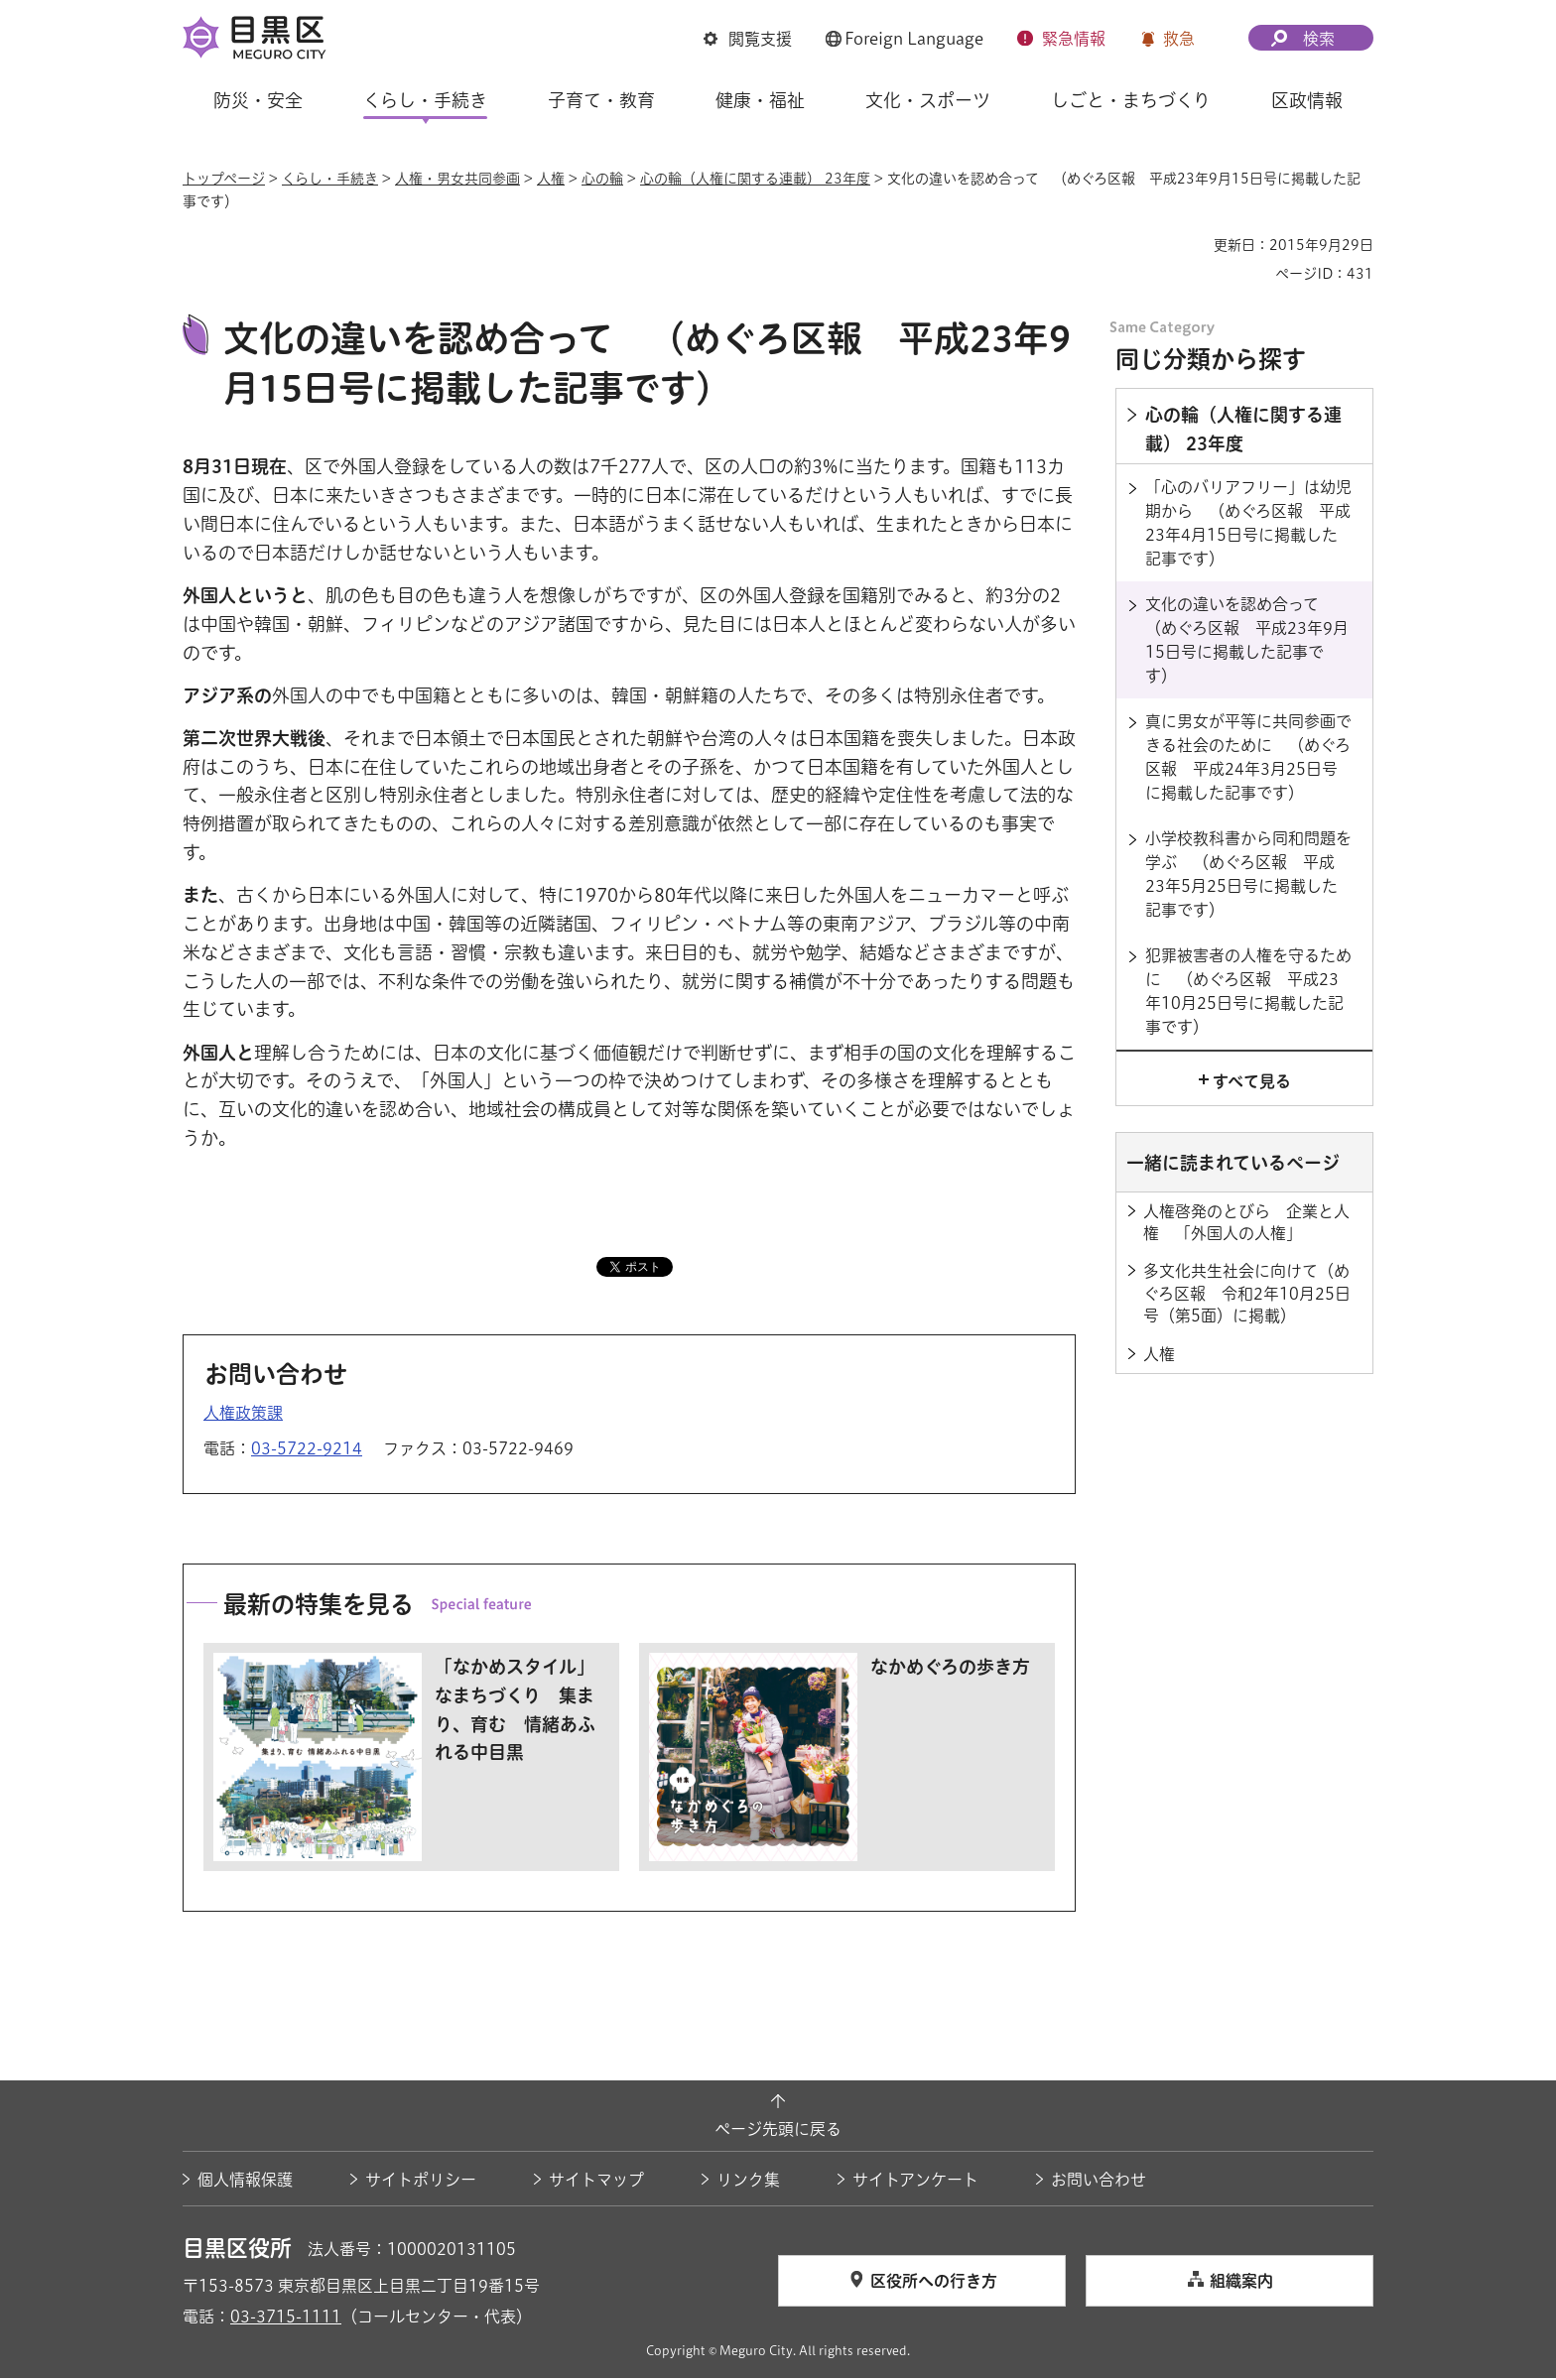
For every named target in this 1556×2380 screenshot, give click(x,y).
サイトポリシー (420, 2182)
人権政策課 (243, 1416)
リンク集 (748, 2182)
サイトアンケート (915, 2182)
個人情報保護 (245, 2182)
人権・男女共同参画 (457, 179)
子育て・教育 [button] (601, 100)
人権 (551, 179)
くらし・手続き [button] (425, 100)
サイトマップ (596, 2182)
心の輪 (602, 179)
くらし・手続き (330, 179)
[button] (748, 39)
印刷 (1191, 245)
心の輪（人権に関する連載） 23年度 (755, 179)
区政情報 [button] (1307, 100)
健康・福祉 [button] (760, 100)
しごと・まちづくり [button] (1131, 100)
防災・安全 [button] (258, 100)
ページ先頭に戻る (778, 2132)
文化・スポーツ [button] (927, 100)
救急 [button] (1179, 39)
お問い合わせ (1098, 2182)
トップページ (224, 179)
